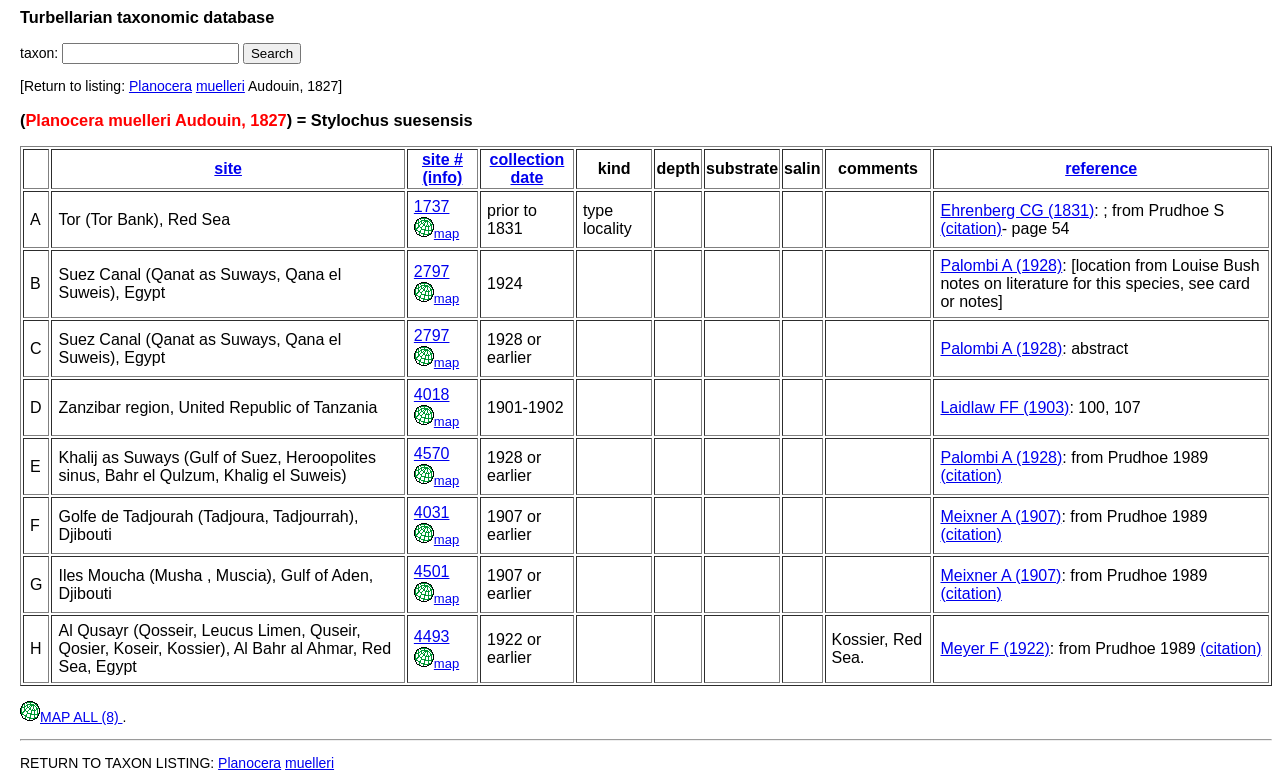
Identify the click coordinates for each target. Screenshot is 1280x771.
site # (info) (442, 168)
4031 (432, 512)
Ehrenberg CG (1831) (1017, 210)
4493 (432, 636)
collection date (527, 168)
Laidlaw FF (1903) (1004, 407)
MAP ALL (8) (71, 717)
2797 (432, 271)
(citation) (970, 228)
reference (1101, 168)
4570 (432, 453)
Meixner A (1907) (1000, 516)
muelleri (220, 86)
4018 (432, 394)
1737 (432, 206)
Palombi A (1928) (1001, 265)
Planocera (160, 86)
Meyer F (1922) (994, 648)
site (228, 168)
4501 (432, 571)
